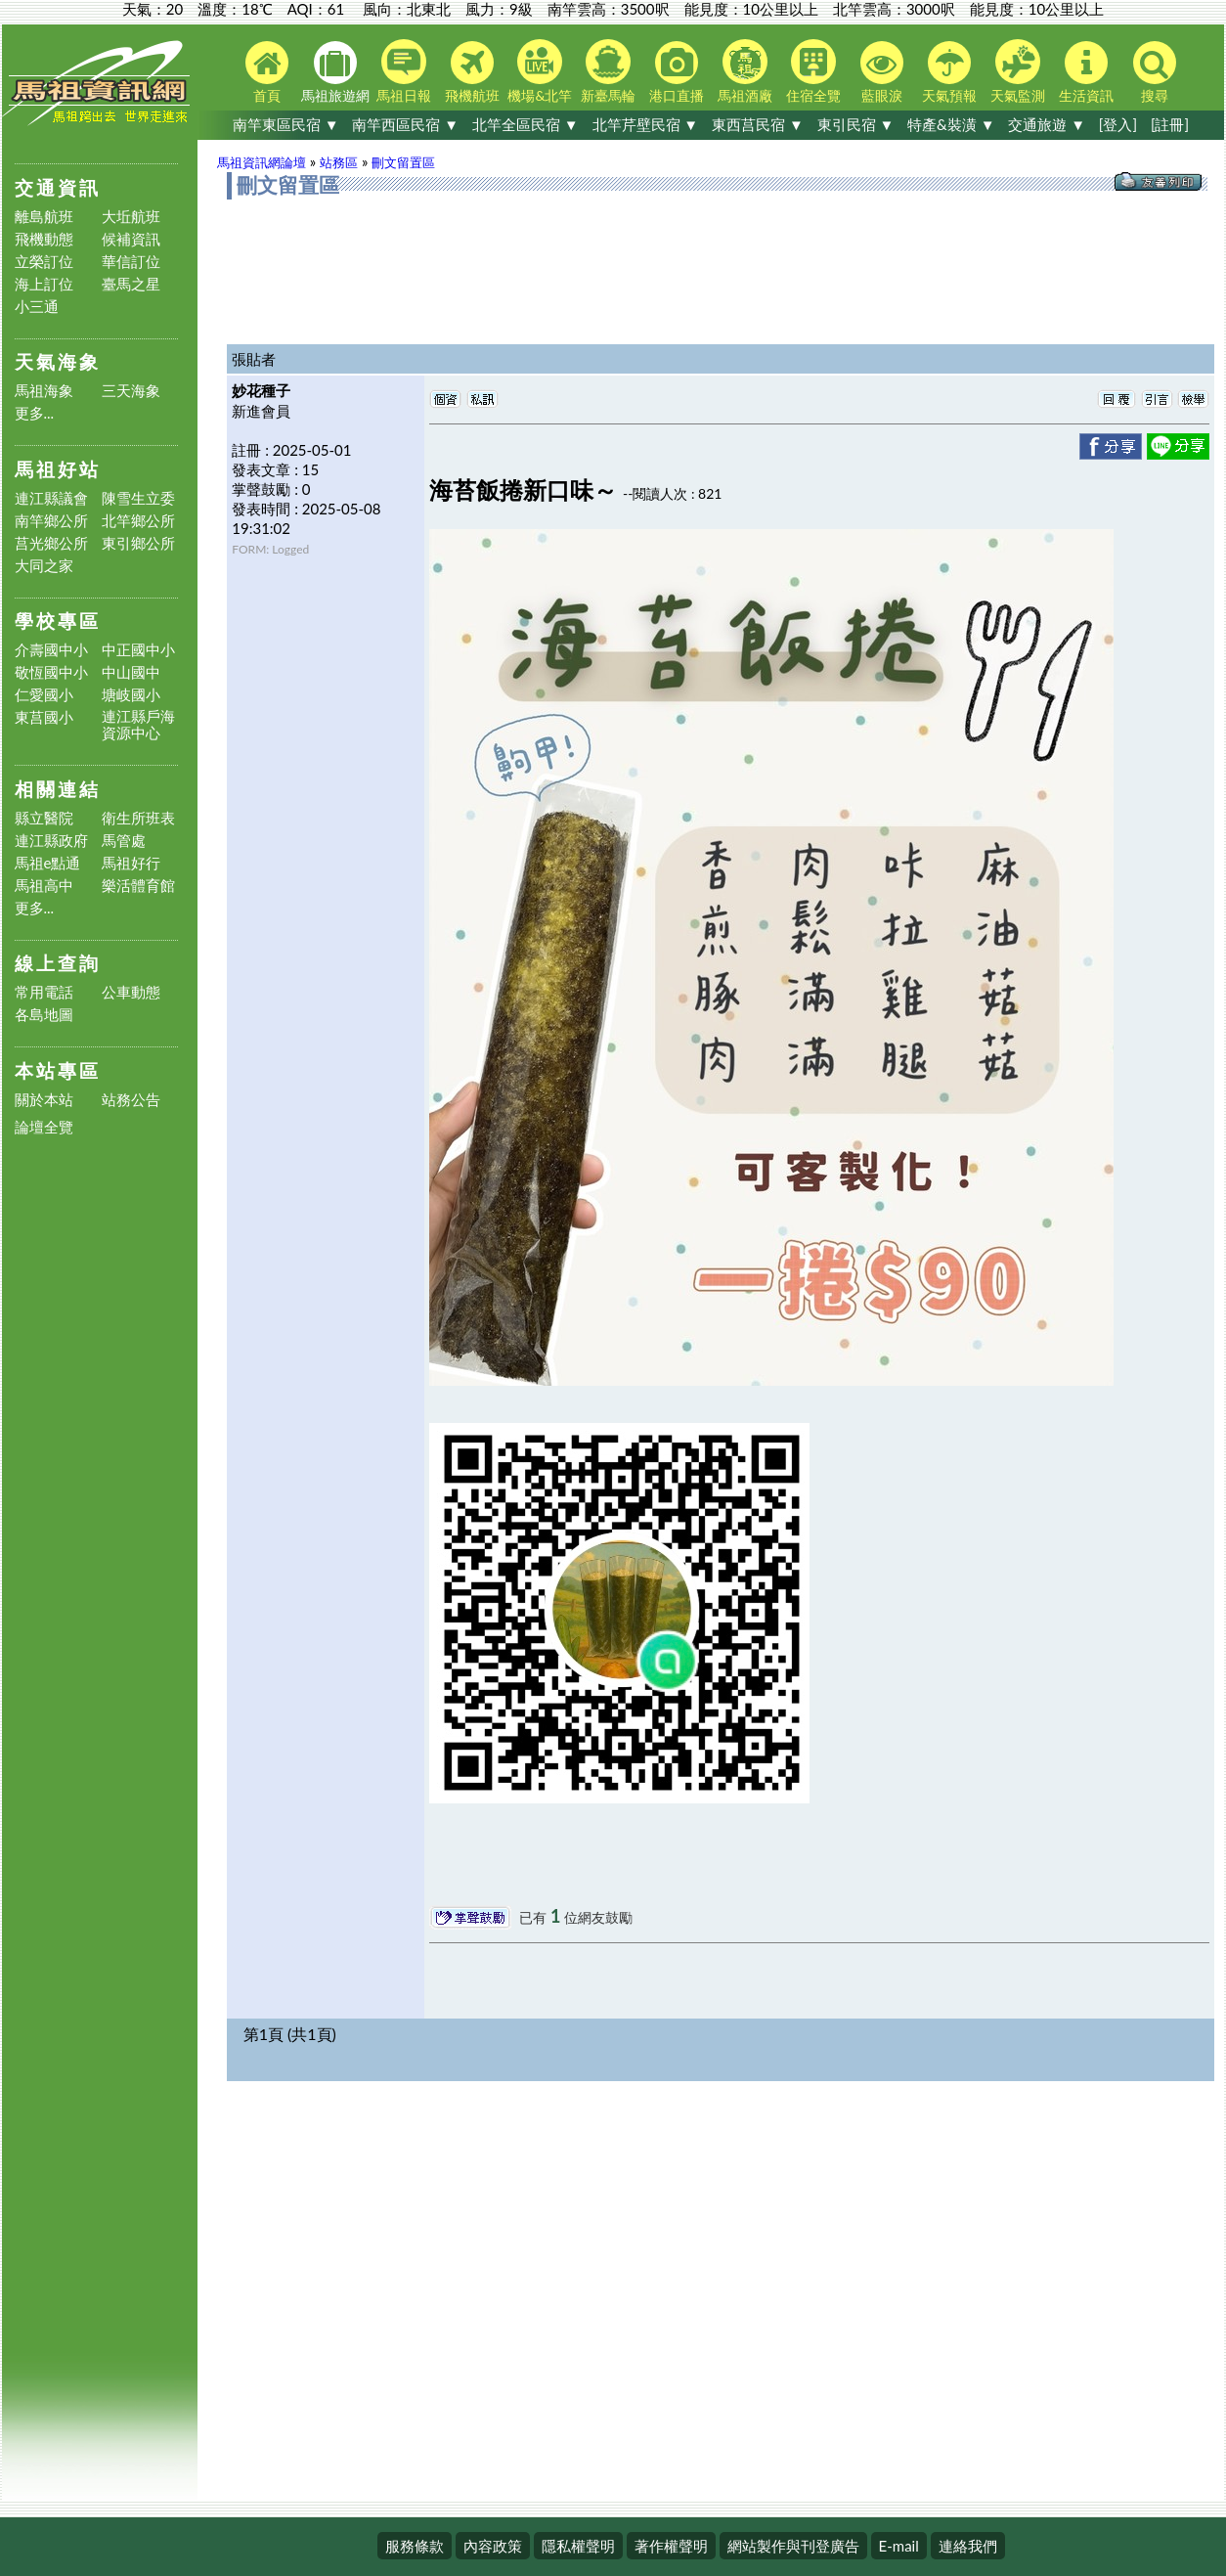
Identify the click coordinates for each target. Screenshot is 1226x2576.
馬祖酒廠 (745, 71)
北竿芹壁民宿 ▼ (645, 124)
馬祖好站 (58, 469)
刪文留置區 (403, 162)
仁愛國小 (44, 695)
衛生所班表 (138, 818)
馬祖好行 (131, 863)
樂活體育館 (138, 885)
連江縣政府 (51, 840)
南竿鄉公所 (51, 520)
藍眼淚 (881, 72)
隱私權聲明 (578, 2545)
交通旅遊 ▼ (1046, 124)
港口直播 (676, 72)
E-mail (899, 2545)
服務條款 (414, 2545)
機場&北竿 (539, 71)
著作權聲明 (671, 2545)
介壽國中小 (51, 650)
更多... (35, 413)
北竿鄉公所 (138, 520)
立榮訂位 (44, 261)
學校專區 (58, 620)
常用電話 (44, 992)
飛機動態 (44, 239)
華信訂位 (131, 261)
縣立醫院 (44, 818)
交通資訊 (58, 187)
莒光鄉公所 (51, 543)
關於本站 (44, 1099)
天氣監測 (1017, 71)
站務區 (339, 162)
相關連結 (58, 788)
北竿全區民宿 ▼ (525, 124)
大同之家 (44, 565)
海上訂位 (44, 284)
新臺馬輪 (608, 71)
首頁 (266, 72)
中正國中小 (138, 650)
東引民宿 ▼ (856, 124)
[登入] (1118, 124)
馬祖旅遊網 (335, 72)
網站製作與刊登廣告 (793, 2545)
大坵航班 (131, 216)
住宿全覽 (813, 71)
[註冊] (1170, 124)
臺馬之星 (131, 284)
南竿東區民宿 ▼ (286, 124)
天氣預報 (949, 72)
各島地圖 (44, 1014)
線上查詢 (58, 963)
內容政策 (492, 2545)
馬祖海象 (44, 390)
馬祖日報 (403, 71)
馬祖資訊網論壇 (261, 162)
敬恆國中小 (51, 672)
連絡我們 (968, 2545)
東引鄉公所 (138, 543)
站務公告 (131, 1099)
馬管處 (124, 840)
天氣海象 (58, 361)
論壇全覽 (44, 1127)
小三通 (37, 306)
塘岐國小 (131, 695)
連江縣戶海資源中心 (138, 724)
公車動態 (131, 992)
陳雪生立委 (138, 498)
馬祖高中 (44, 885)
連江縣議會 (51, 498)
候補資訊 (131, 239)
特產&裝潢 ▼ (950, 124)
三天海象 (131, 390)
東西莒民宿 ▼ (758, 124)
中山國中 (131, 672)
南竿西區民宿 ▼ (405, 124)
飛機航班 (472, 72)
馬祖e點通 (48, 863)
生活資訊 (1086, 72)
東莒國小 (44, 717)
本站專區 (58, 1070)
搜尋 (1154, 72)
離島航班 (44, 216)
